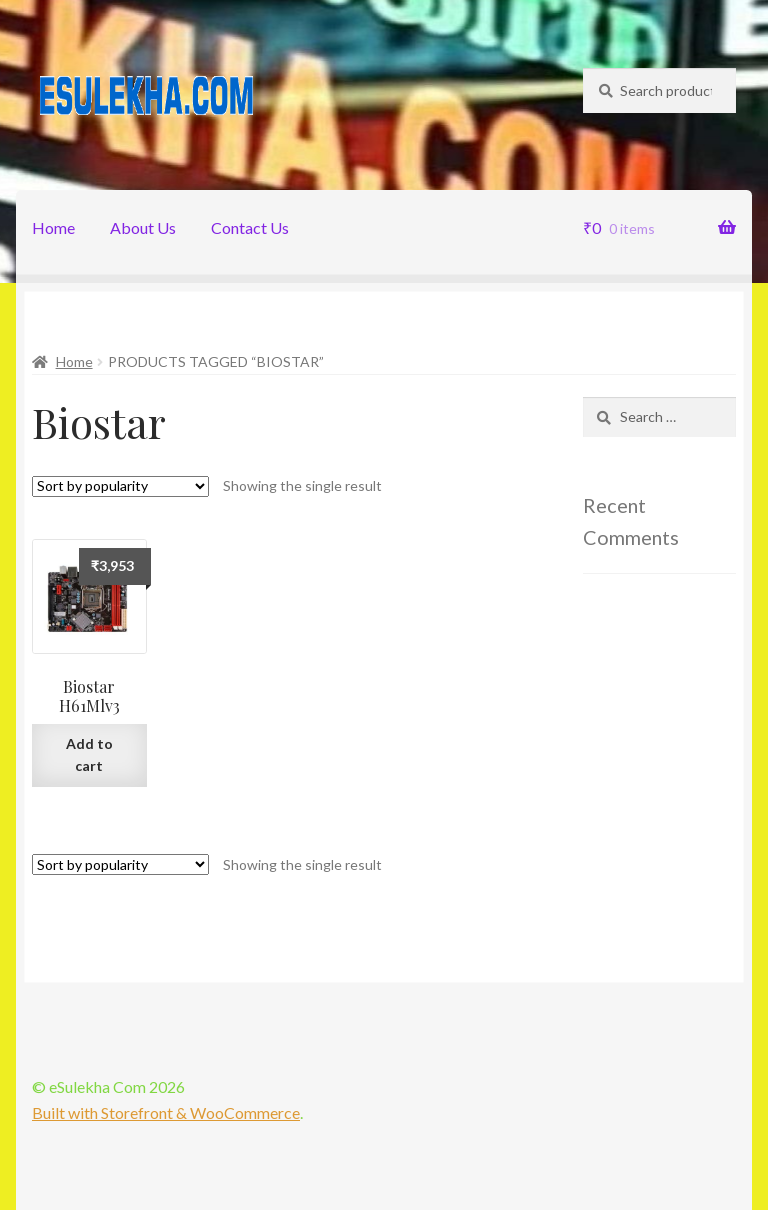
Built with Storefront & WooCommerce (166, 1112)
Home (53, 227)
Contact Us (250, 227)
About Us (143, 227)
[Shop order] (120, 486)
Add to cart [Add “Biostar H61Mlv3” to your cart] (89, 755)
